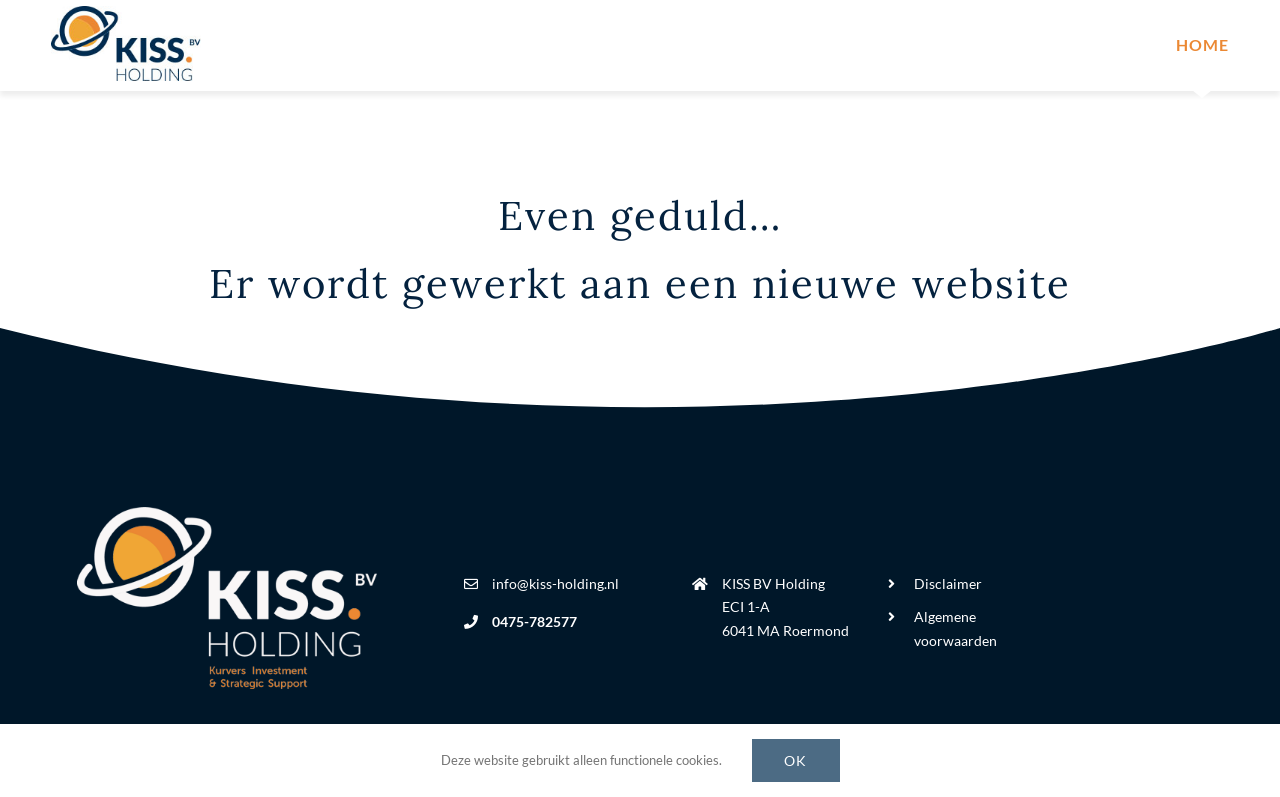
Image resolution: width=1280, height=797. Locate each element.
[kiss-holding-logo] (126, 14)
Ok (796, 760)
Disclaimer (948, 583)
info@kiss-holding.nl (555, 583)
